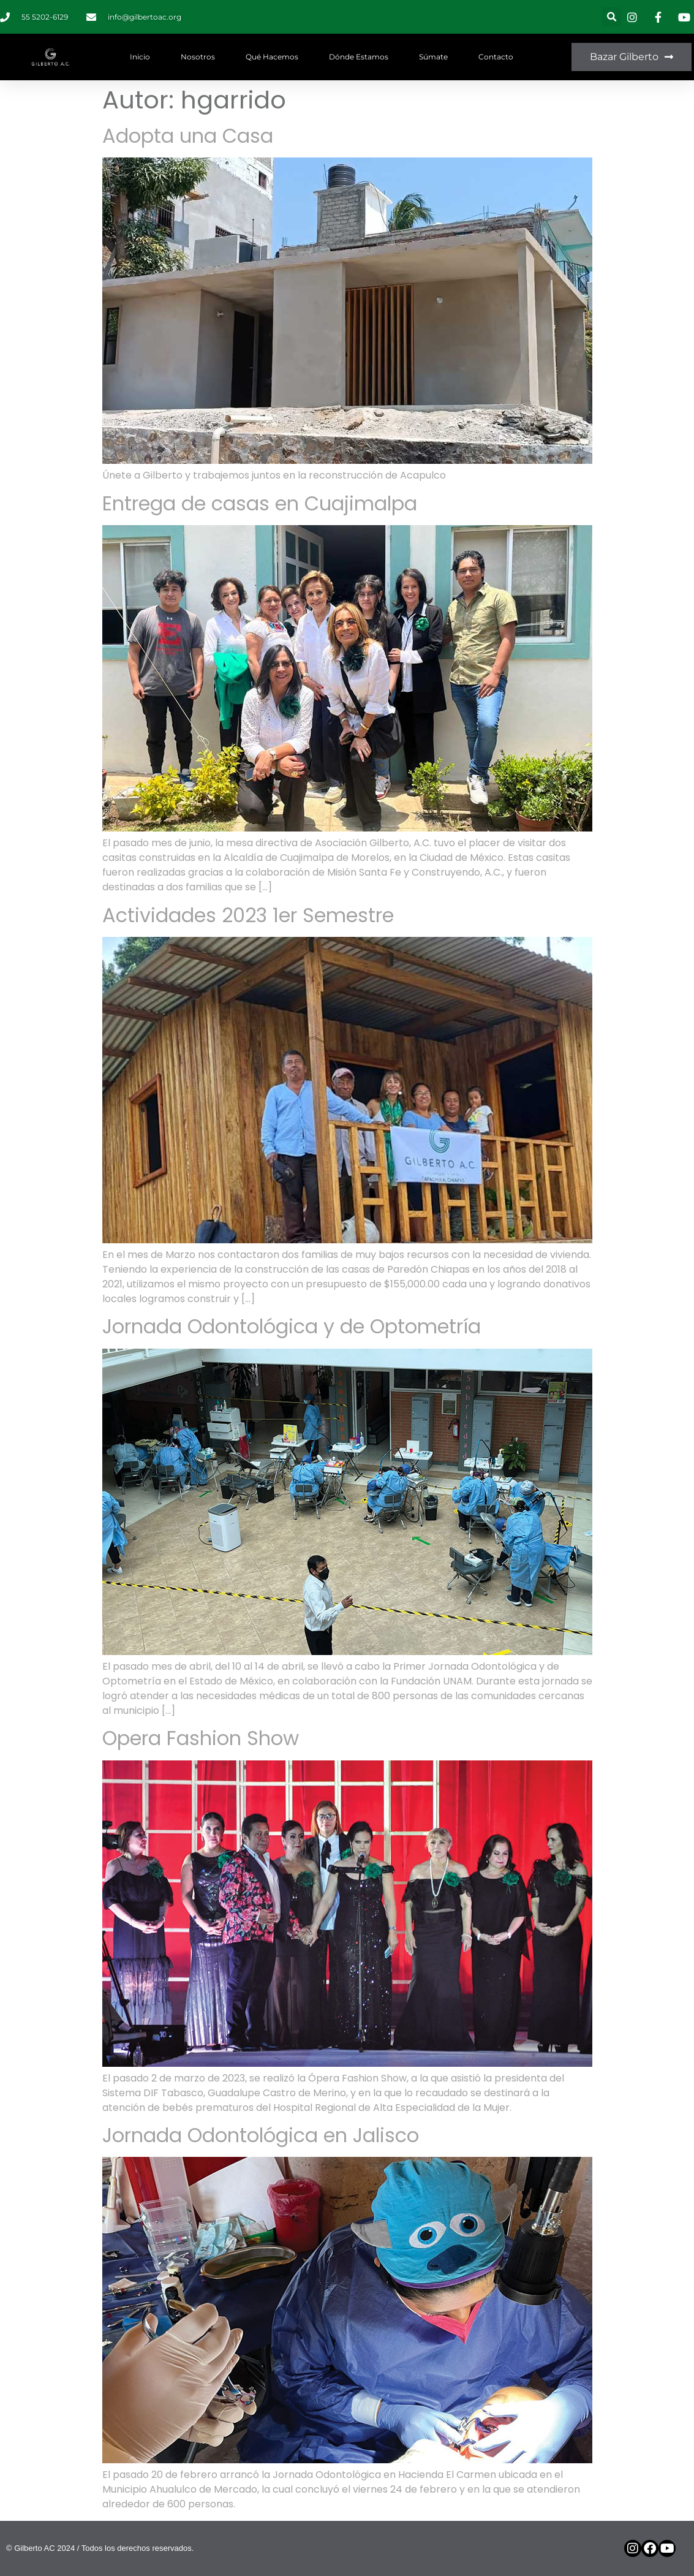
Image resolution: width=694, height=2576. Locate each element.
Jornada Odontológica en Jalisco (260, 2135)
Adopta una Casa (187, 136)
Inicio (140, 56)
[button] (611, 16)
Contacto (495, 56)
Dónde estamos (358, 56)
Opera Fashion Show (200, 1738)
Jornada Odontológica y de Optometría (291, 1326)
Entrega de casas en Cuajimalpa (259, 503)
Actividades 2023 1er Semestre (248, 915)
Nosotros (198, 56)
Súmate (433, 56)
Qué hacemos (272, 56)
